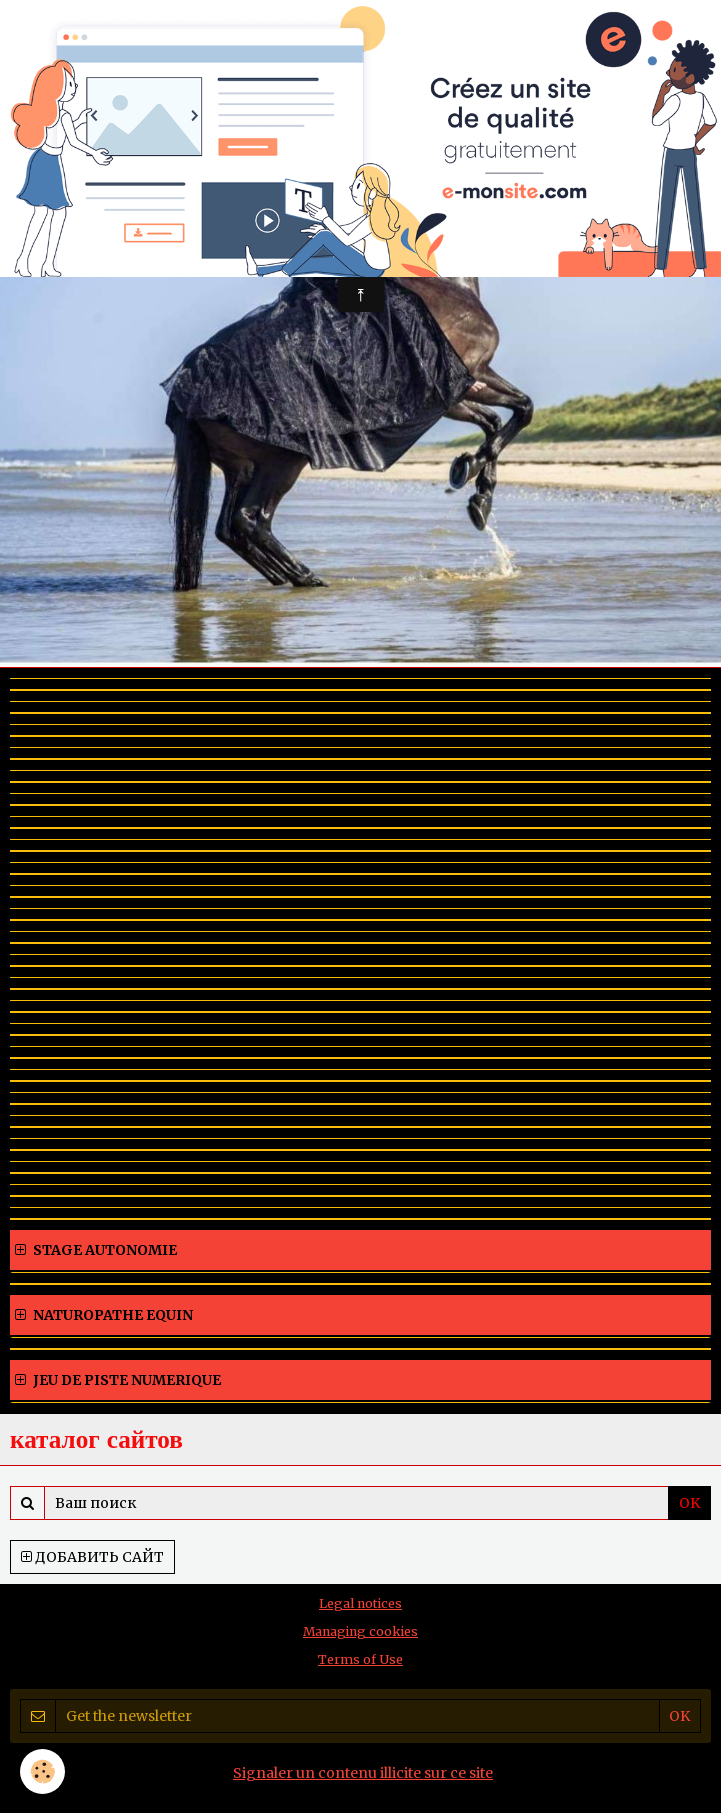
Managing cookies (360, 1631)
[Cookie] (42, 1771)
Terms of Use (360, 1659)
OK (689, 1503)
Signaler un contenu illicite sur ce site (363, 1773)
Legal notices (360, 1603)
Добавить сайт (92, 1557)
